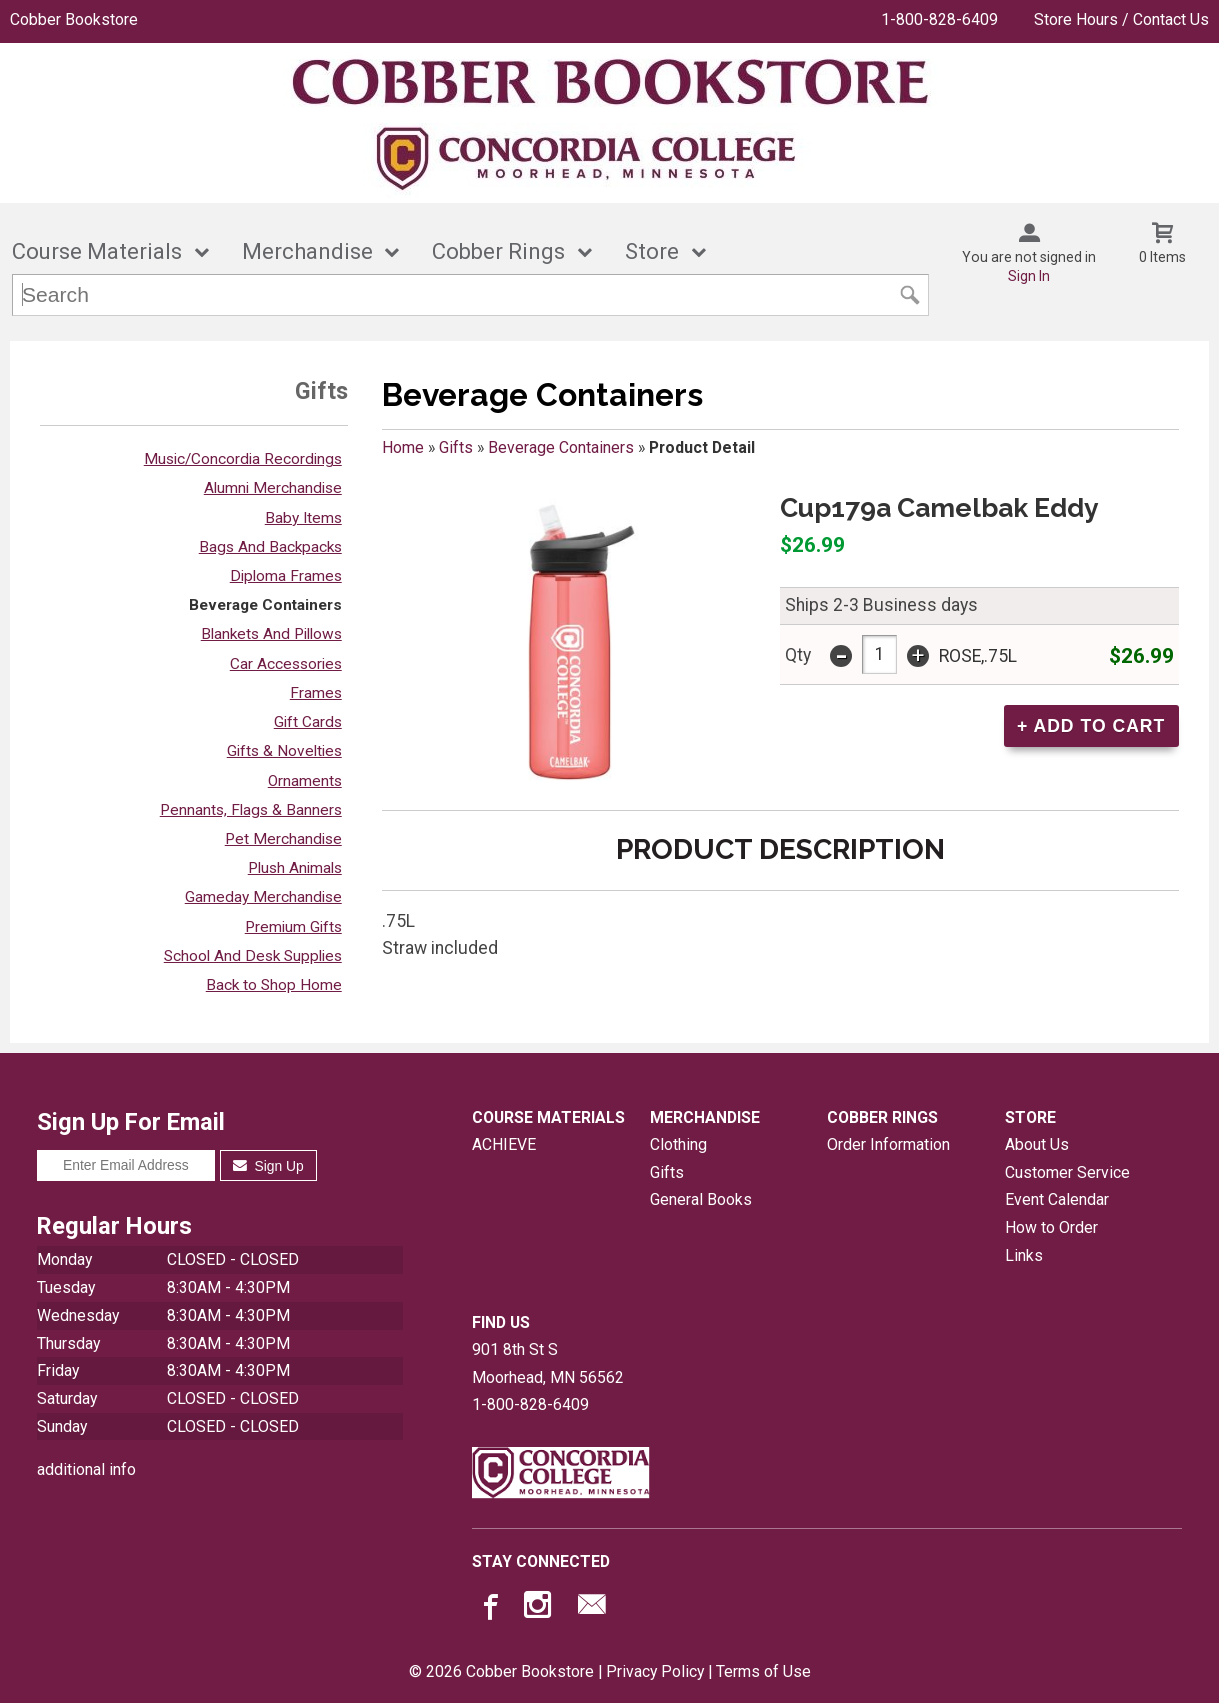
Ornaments (305, 781)
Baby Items (303, 518)
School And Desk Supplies (253, 956)
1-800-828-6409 (939, 19)
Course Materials (97, 251)
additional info (86, 1469)
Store (652, 251)
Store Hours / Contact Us (1121, 19)
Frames (316, 693)
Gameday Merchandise (263, 897)
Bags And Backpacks (270, 547)
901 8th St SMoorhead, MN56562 (548, 1363)
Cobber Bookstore (74, 19)
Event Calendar (1057, 1199)
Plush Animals (295, 868)
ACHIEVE (504, 1144)
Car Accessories (286, 664)
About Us (1037, 1144)
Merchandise (307, 251)
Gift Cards (308, 722)
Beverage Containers (265, 605)
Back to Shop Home (274, 985)
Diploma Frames (286, 576)
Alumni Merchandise (273, 488)
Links (1024, 1255)
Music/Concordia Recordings (243, 459)
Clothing (678, 1144)
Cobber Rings (498, 251)
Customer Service (1067, 1172)
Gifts (456, 447)
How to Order (1051, 1227)
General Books (701, 1199)
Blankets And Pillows (271, 634)
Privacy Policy (655, 1671)
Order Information (888, 1144)
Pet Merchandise (283, 839)
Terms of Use (763, 1671)
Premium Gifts (293, 927)
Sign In (1029, 276)
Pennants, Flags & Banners (251, 810)
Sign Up (268, 1166)
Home (403, 447)
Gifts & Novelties (284, 751)
